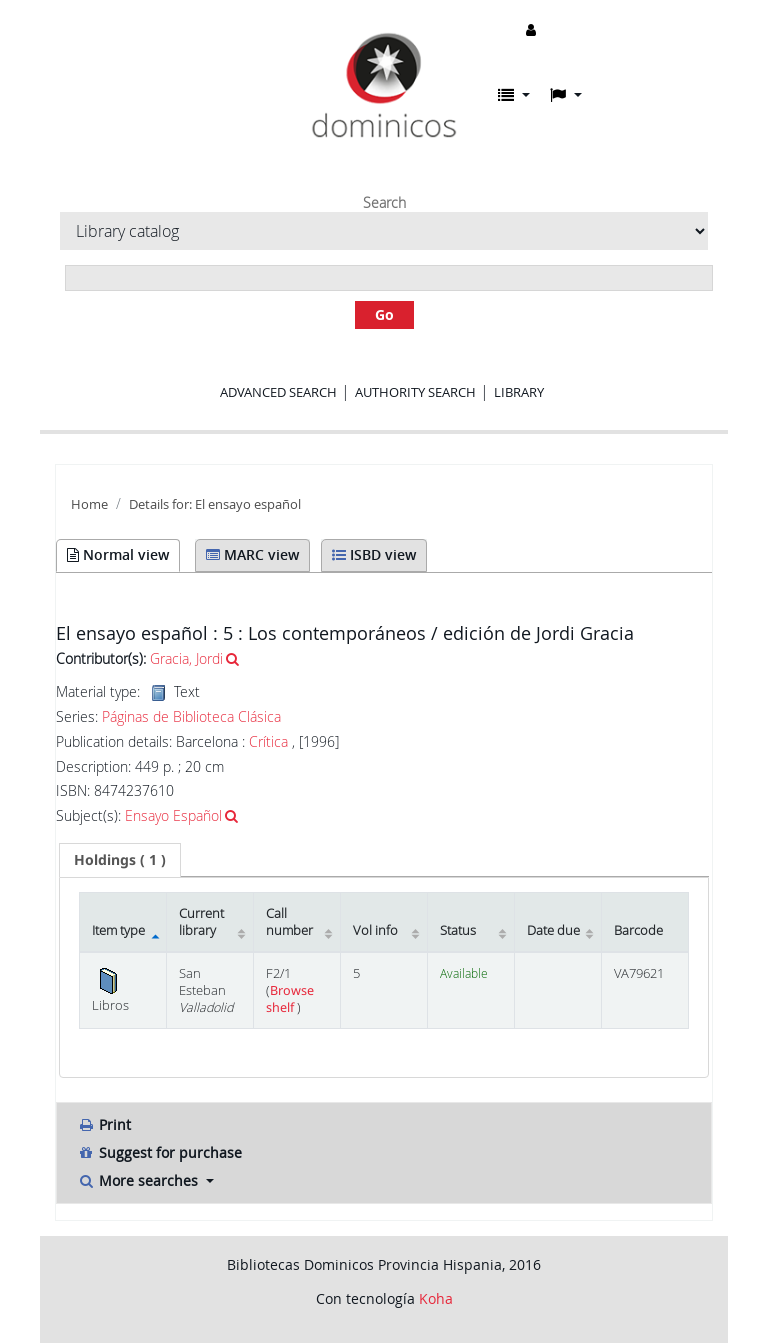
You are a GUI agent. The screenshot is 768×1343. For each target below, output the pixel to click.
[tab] (120, 860)
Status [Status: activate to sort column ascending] (458, 930)
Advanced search (278, 392)
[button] (514, 95)
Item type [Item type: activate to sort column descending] (118, 930)
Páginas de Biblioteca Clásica (191, 717)
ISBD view (374, 554)
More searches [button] (139, 1180)
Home (89, 504)
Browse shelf (290, 999)
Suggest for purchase (159, 1152)
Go (384, 314)
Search (384, 203)
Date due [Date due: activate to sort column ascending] (553, 930)
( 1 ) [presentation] (120, 859)
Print (104, 1124)
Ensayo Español (173, 815)
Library (519, 392)
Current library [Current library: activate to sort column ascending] (201, 922)
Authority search (415, 392)
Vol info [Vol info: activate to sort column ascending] (375, 930)
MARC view (252, 554)
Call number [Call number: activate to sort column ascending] (289, 922)
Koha (436, 1298)
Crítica (270, 741)
